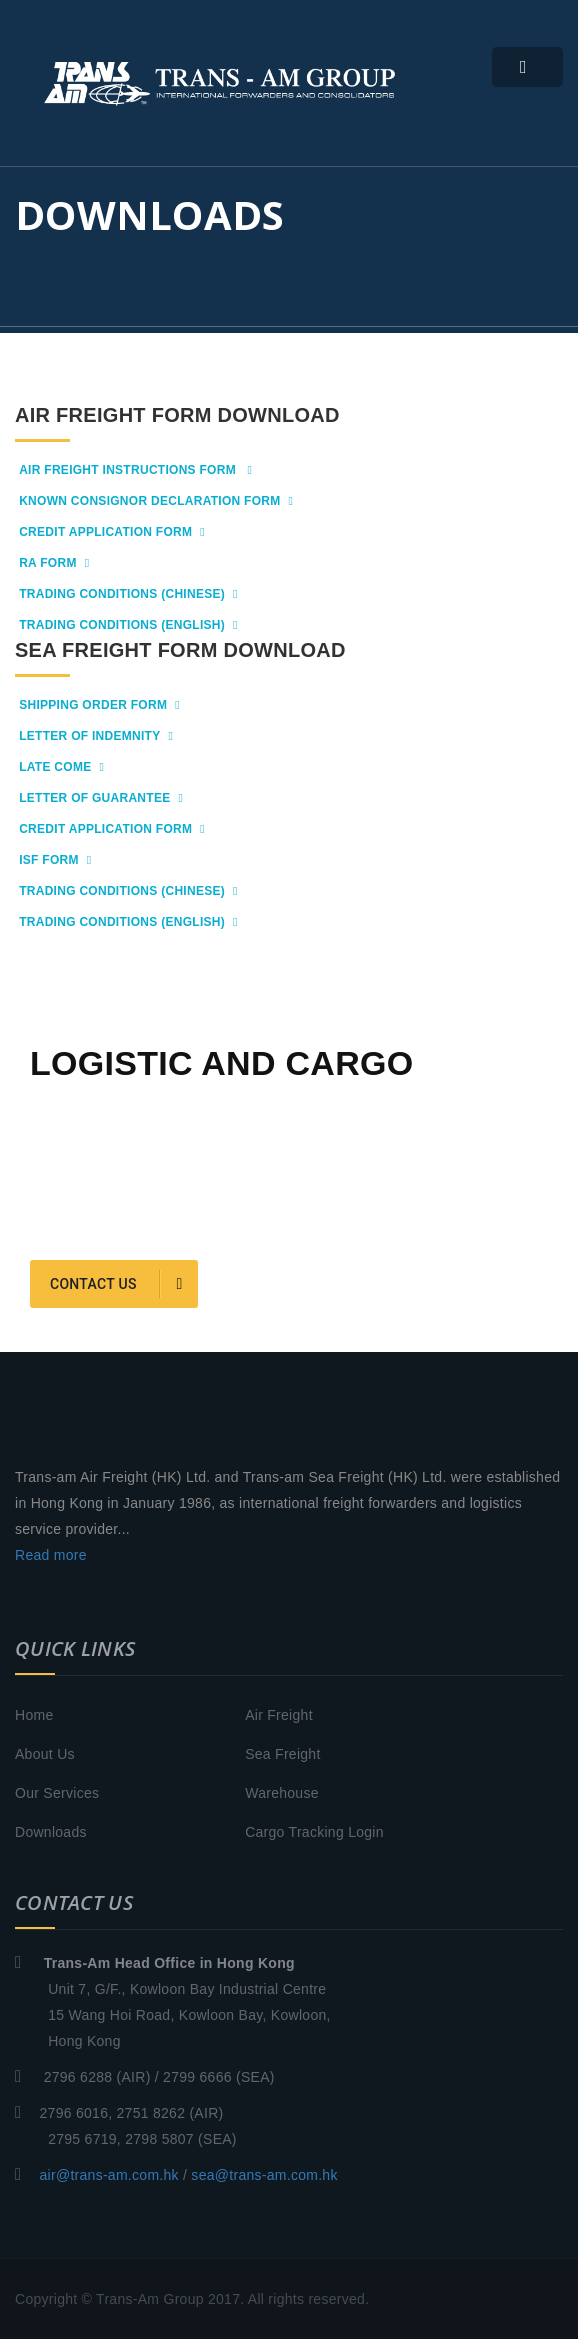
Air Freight (279, 1715)
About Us (45, 1754)
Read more (51, 1555)
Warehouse (282, 1793)
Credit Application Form (112, 829)
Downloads (51, 1832)
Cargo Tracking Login (314, 1832)
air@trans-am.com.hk (109, 2175)
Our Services (57, 1793)
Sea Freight (282, 1754)
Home (34, 1715)
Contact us (116, 1284)
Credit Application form (112, 532)
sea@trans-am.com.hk (264, 2175)
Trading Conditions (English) (128, 625)
